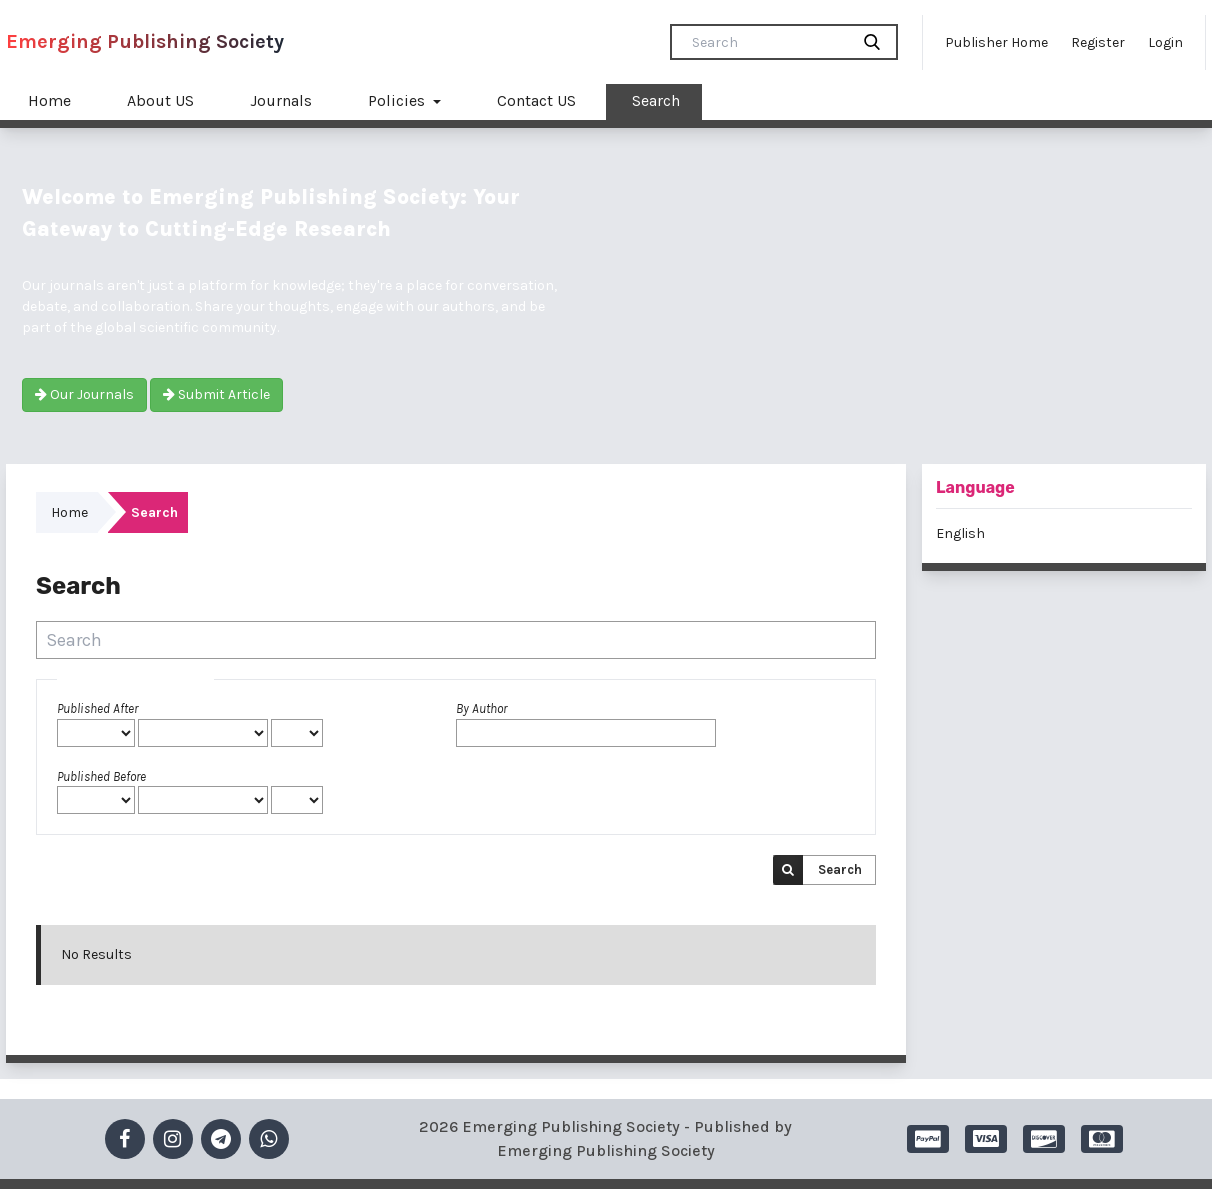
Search (656, 100)
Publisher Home (996, 42)
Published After (97, 708)
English (960, 533)
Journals (281, 100)
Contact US (536, 100)
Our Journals (84, 394)
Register (1098, 42)
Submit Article (216, 394)
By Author (481, 708)
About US (160, 100)
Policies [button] (398, 100)
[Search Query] (768, 42)
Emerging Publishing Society (145, 41)
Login (1165, 42)
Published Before (101, 776)
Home (49, 100)
